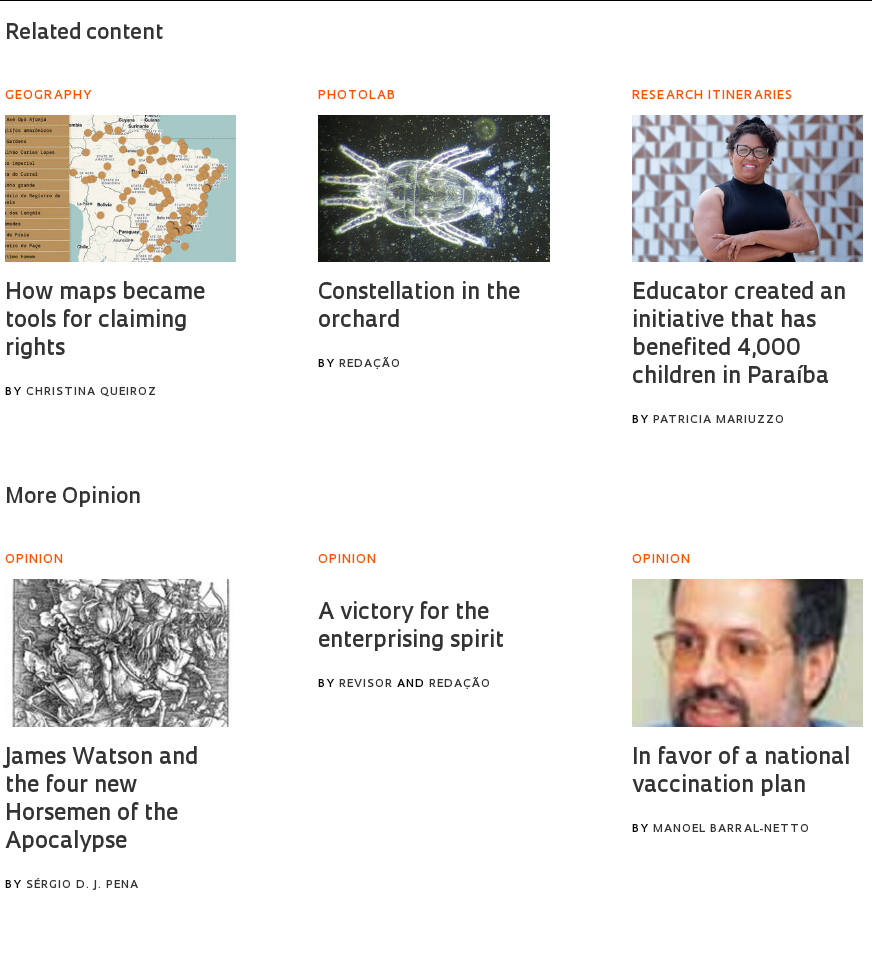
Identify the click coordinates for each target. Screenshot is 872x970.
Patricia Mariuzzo (719, 420)
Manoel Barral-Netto (731, 829)
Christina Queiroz (91, 392)
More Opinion (73, 497)
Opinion (34, 560)
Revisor (366, 684)
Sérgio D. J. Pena (82, 885)
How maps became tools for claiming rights (105, 321)
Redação (370, 364)
